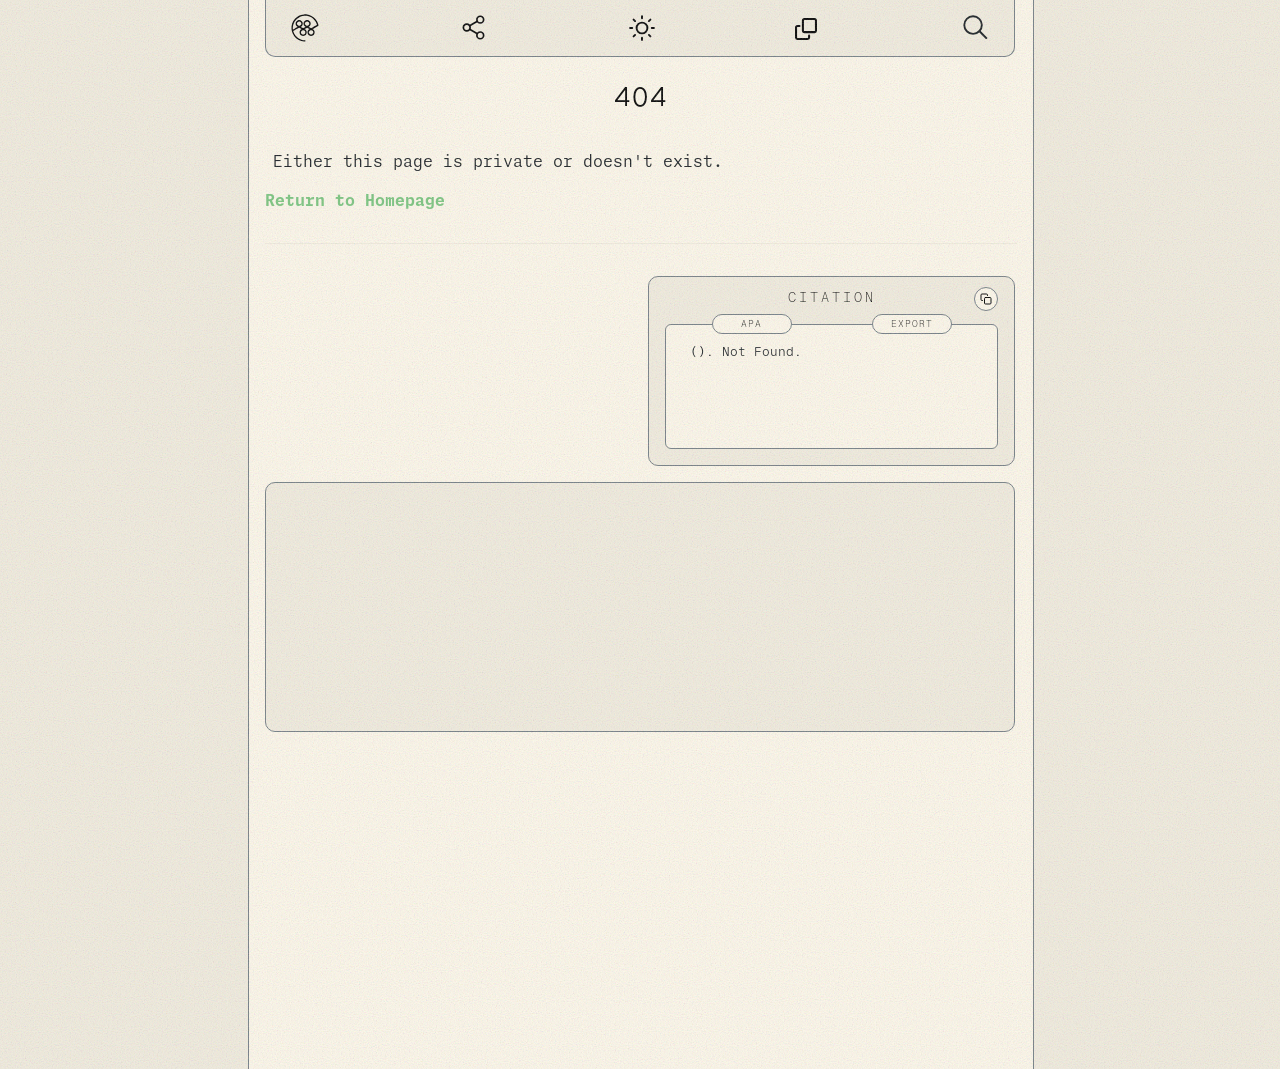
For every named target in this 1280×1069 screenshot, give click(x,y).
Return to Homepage (355, 201)
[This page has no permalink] (806, 28)
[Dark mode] (639, 28)
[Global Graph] (473, 28)
